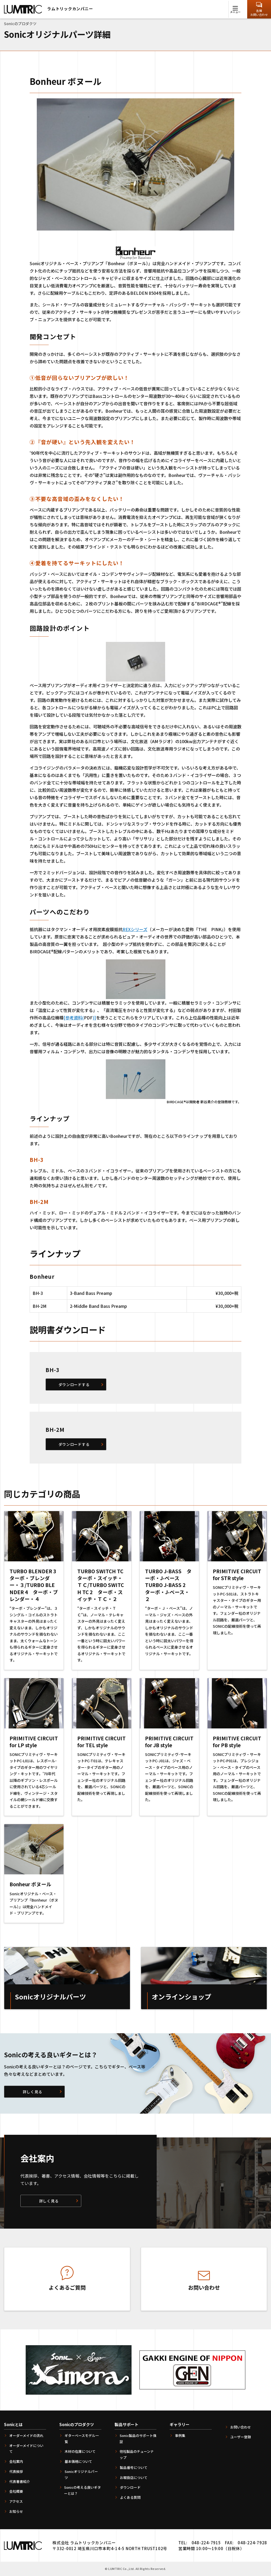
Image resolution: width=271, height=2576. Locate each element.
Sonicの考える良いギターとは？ (82, 2490)
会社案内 (16, 2461)
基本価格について (78, 2461)
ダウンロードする (74, 1384)
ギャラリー (179, 2424)
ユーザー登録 (240, 2436)
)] (94, 1017)
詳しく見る (32, 2091)
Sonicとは (13, 2424)
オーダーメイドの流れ (26, 2435)
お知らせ (16, 2511)
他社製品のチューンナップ (137, 2454)
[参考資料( (74, 1017)
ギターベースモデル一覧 (82, 2438)
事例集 (180, 2435)
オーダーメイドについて (26, 2448)
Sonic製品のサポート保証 (138, 2438)
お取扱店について (133, 2477)
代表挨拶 (16, 2471)
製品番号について (133, 2467)
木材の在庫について (80, 2451)
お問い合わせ (240, 2427)
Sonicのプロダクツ (76, 2424)
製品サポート (126, 2424)
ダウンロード (130, 2487)
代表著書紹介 (19, 2481)
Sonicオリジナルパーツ (81, 2474)
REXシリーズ (135, 929)
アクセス (16, 2501)
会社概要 (16, 2491)
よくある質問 (130, 2497)
